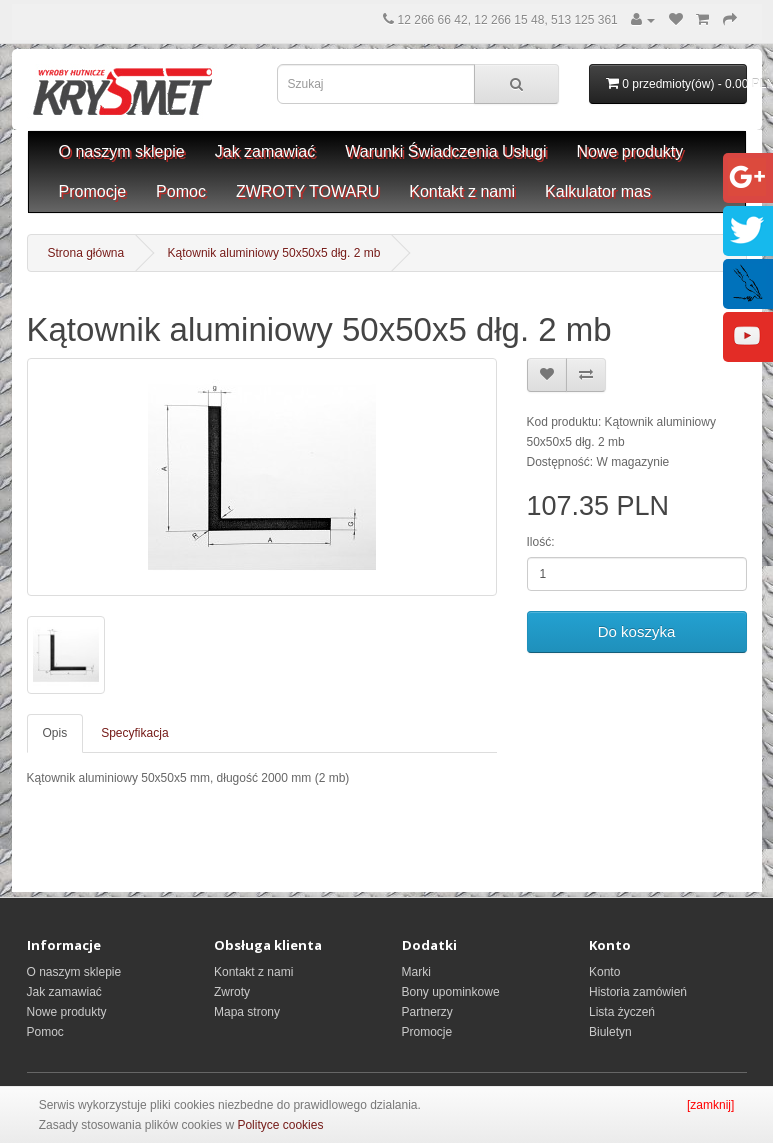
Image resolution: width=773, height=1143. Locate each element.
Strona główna (86, 253)
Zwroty (232, 992)
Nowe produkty (630, 151)
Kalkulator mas (598, 191)
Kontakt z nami (462, 191)
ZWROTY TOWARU (307, 191)
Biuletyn (610, 1032)
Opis (55, 733)
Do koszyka (637, 631)
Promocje (93, 191)
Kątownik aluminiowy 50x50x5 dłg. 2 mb (274, 253)
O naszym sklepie (122, 151)
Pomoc (181, 191)
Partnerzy (427, 1012)
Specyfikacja (134, 733)
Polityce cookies (280, 1125)
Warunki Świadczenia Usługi (445, 151)
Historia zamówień (638, 992)
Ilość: (541, 542)
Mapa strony (247, 1012)
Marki (416, 972)
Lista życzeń (622, 1012)
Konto (604, 972)
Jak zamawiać (265, 151)
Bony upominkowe (451, 992)
